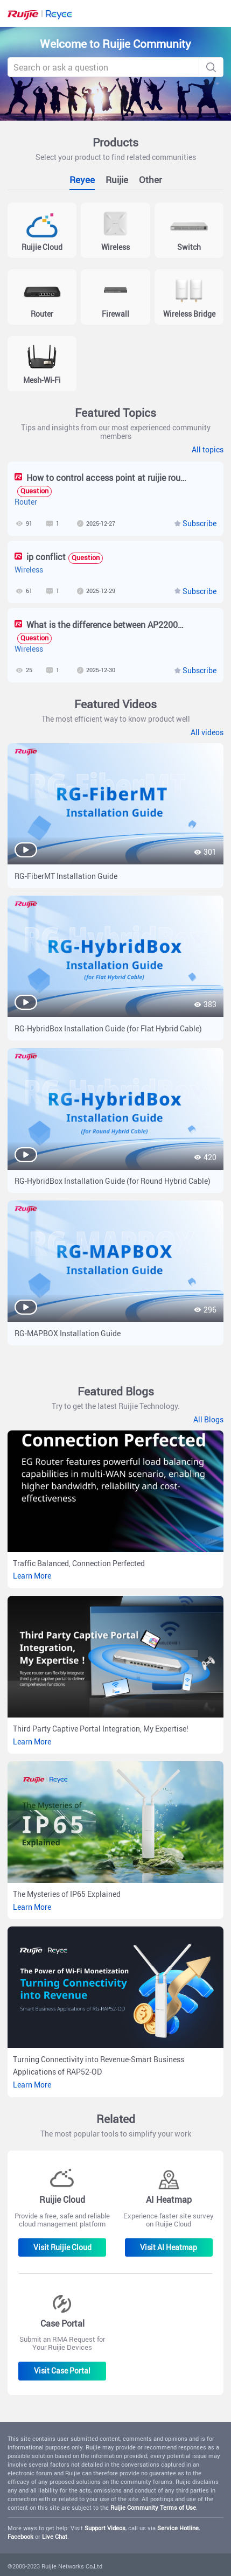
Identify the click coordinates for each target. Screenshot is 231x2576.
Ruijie (117, 179)
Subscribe (199, 523)
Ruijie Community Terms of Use (153, 2507)
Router (26, 502)
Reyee (82, 179)
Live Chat (54, 2536)
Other (150, 179)
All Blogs (208, 1419)
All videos (207, 732)
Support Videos (105, 2528)
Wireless (29, 570)
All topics (207, 449)
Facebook (20, 2536)
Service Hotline (178, 2528)
